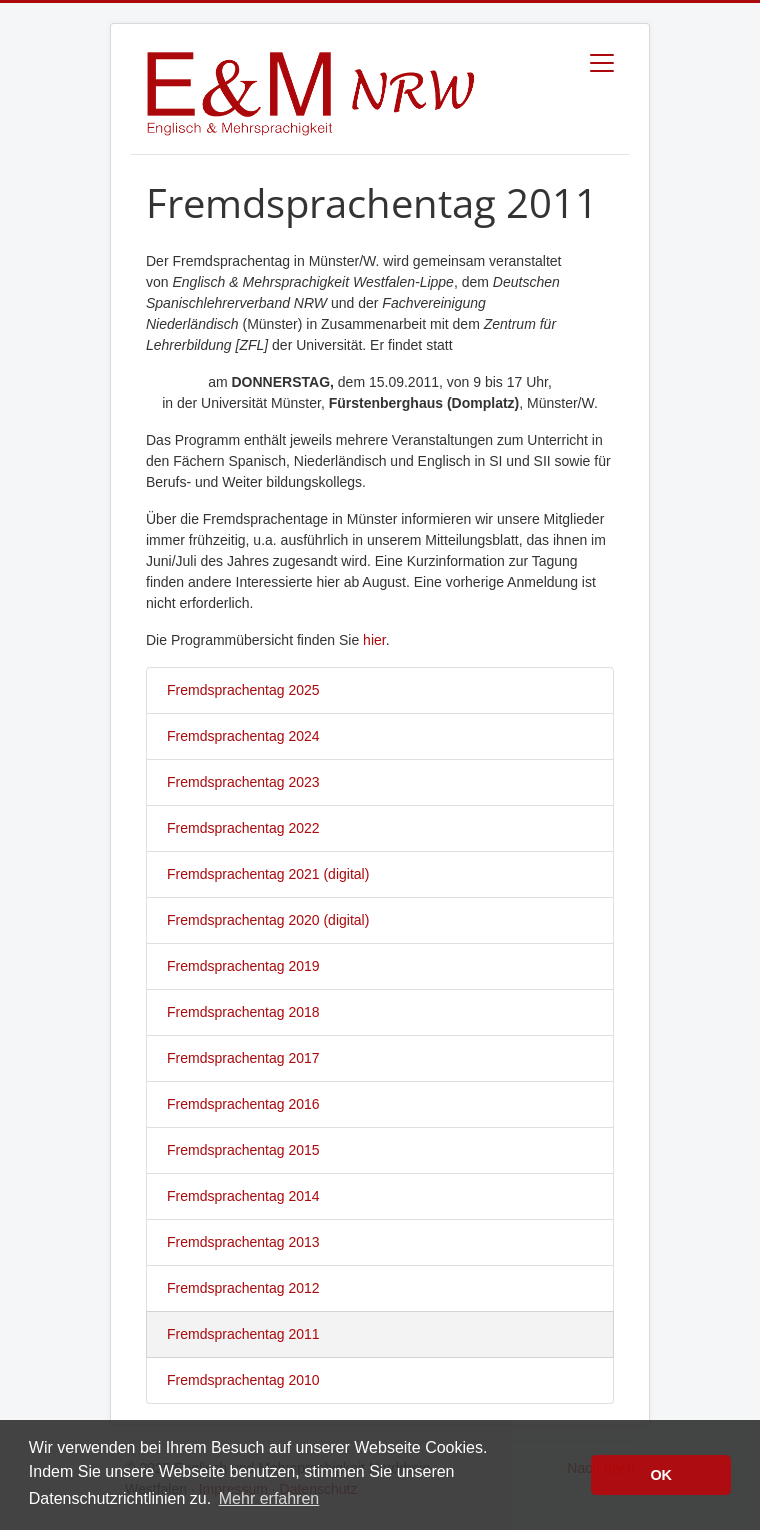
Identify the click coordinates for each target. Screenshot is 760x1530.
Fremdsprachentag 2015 (243, 1150)
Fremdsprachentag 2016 (243, 1104)
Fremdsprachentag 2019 (243, 966)
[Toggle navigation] (602, 63)
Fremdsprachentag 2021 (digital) (268, 874)
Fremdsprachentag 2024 (243, 736)
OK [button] (661, 1475)
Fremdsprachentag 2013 (243, 1242)
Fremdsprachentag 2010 (243, 1380)
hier (374, 640)
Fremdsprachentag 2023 (243, 782)
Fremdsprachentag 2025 (243, 690)
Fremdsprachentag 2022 (243, 828)
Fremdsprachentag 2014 (243, 1196)
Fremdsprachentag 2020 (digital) (268, 920)
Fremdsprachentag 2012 (243, 1288)
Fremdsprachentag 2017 (243, 1058)
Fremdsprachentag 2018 (243, 1012)
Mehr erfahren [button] (269, 1498)
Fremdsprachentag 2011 (243, 1334)
